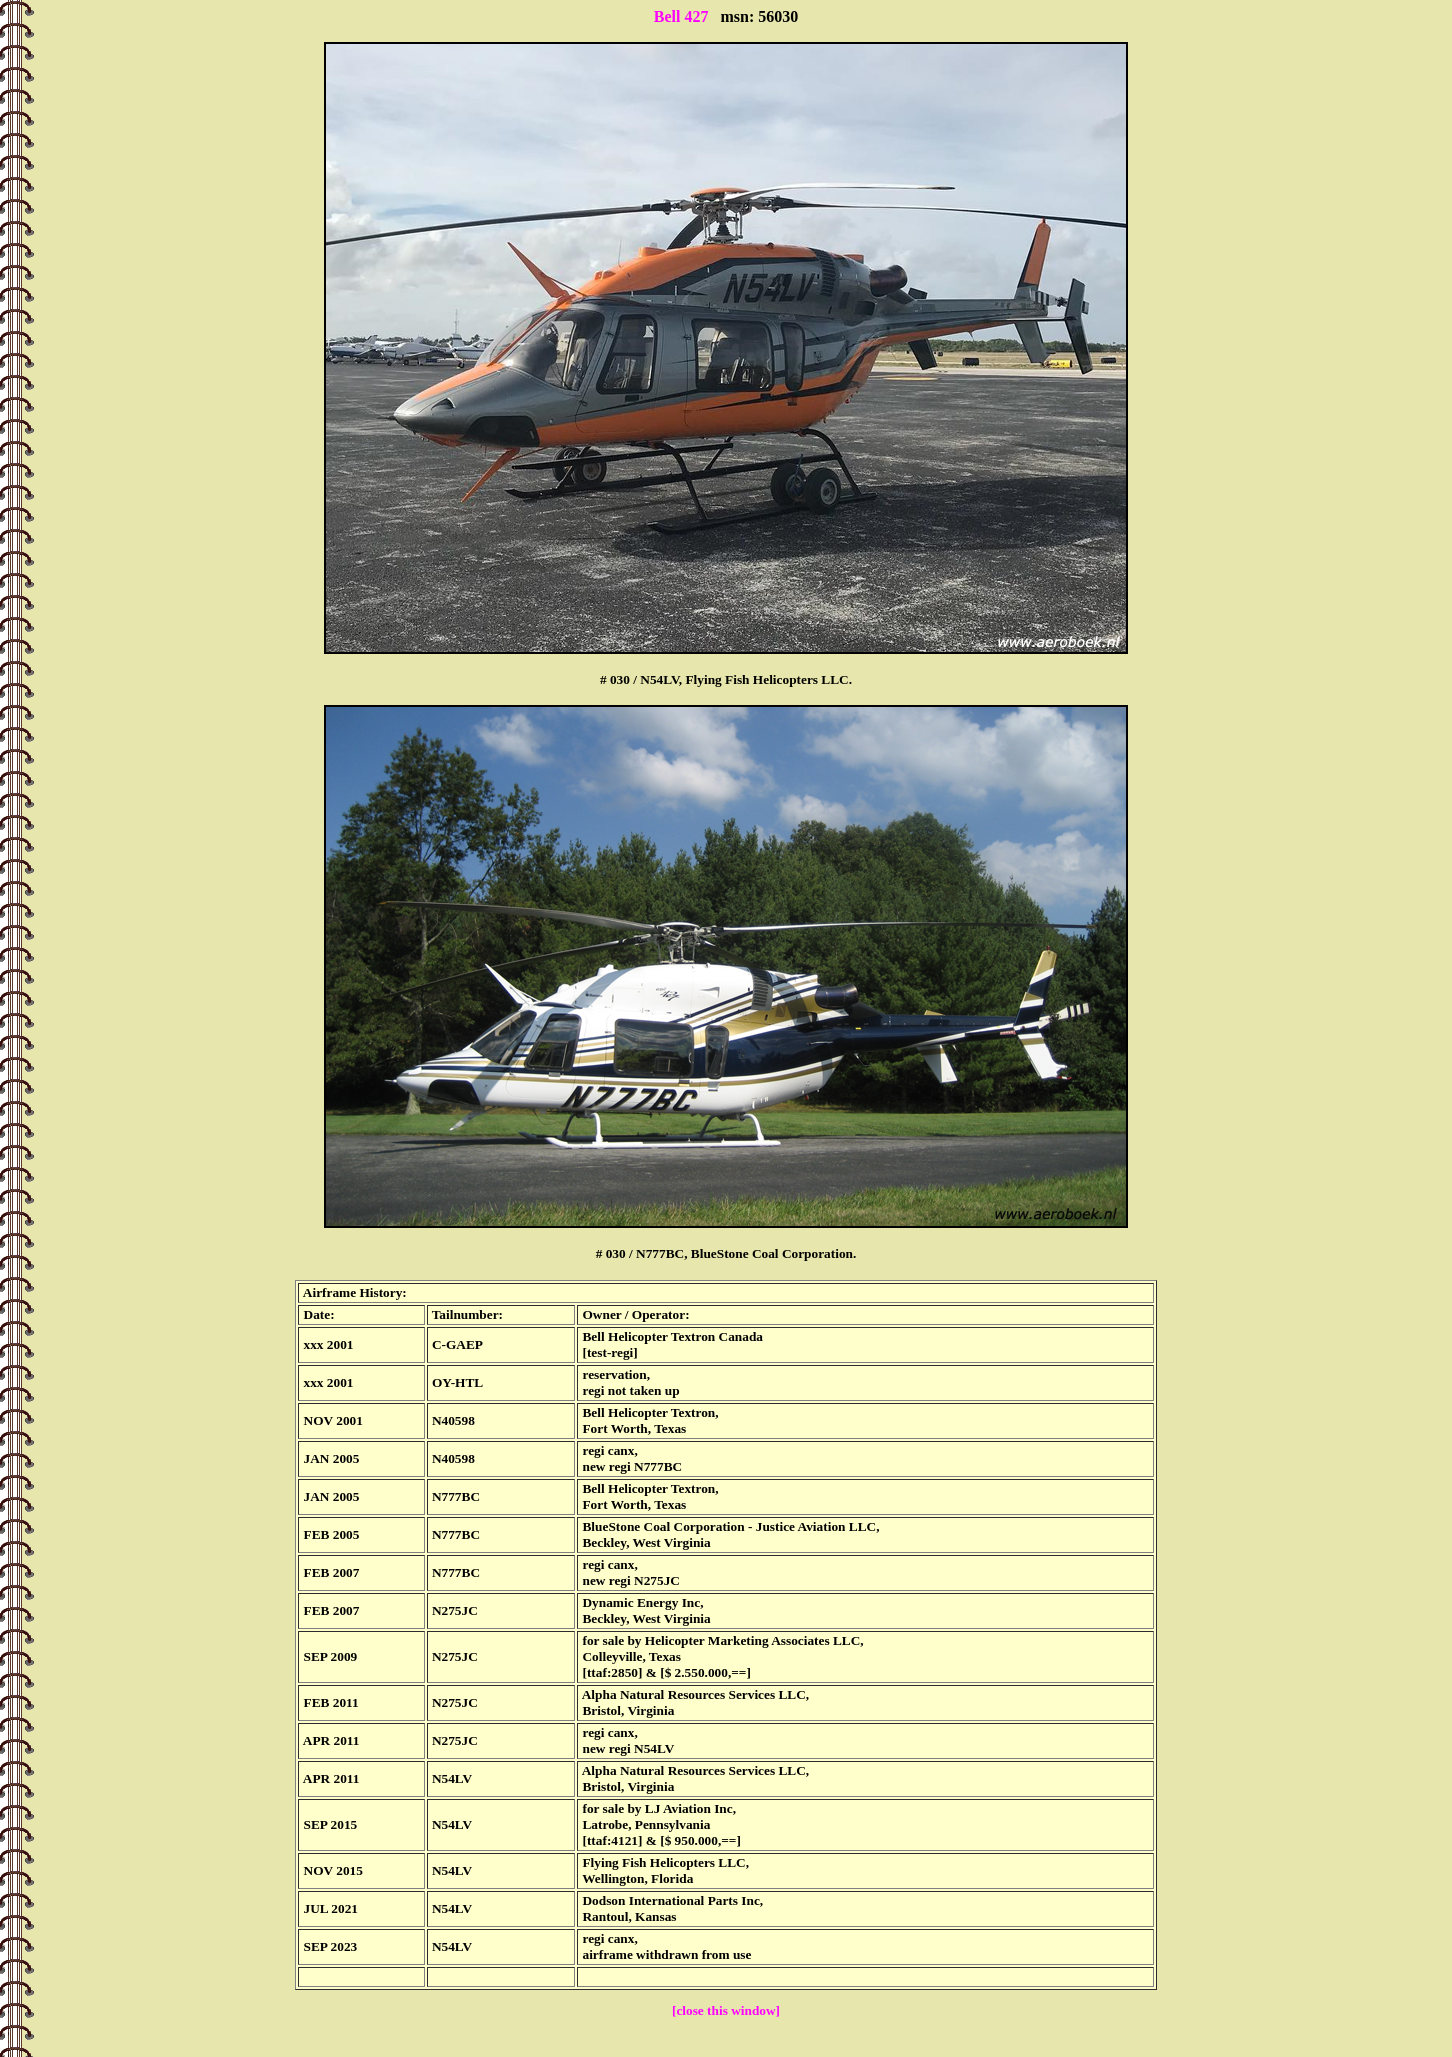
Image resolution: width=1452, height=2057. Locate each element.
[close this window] (726, 2010)
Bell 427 (681, 16)
